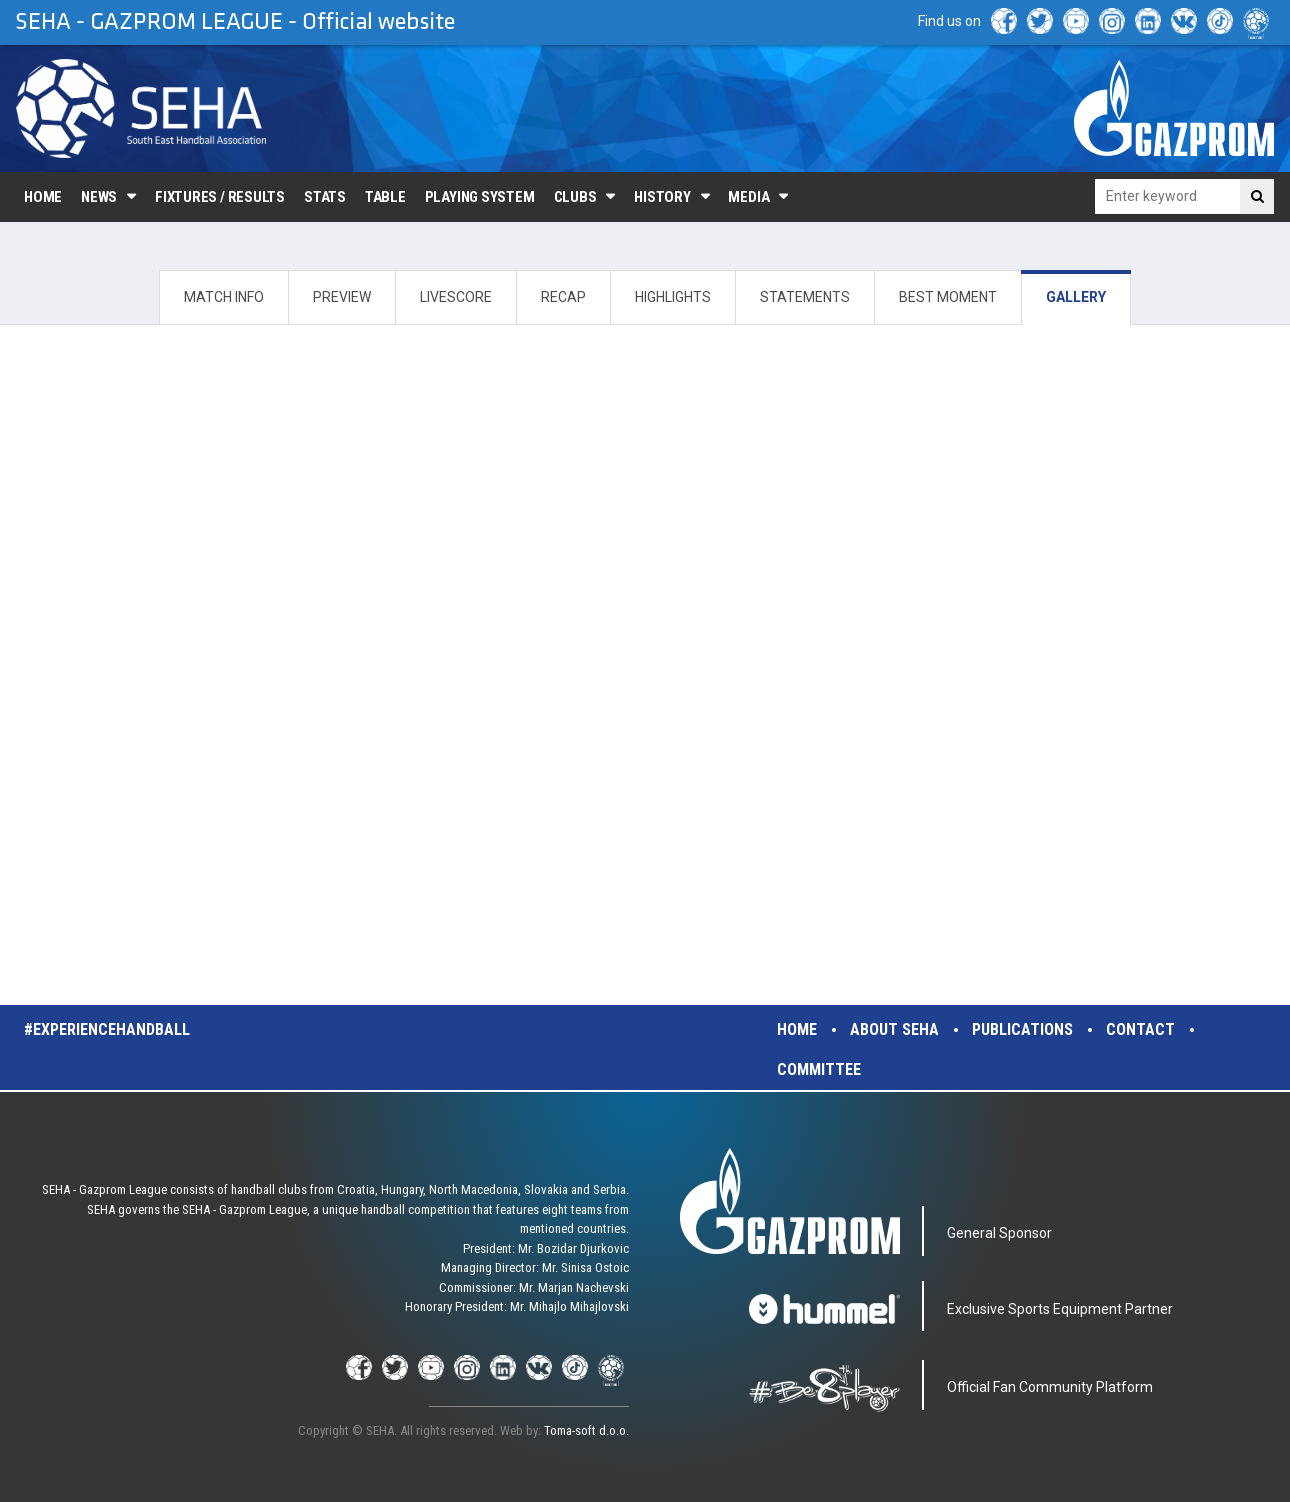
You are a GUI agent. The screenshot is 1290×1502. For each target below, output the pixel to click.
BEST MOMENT (948, 297)
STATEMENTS (805, 297)
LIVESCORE (456, 297)
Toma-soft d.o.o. (586, 1430)
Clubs (575, 197)
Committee (819, 1069)
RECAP (563, 297)
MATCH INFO (224, 297)
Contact (1140, 1029)
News (99, 197)
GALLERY (1076, 297)
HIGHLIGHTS (673, 297)
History (662, 197)
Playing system (480, 197)
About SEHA (894, 1029)
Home (43, 197)
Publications (1022, 1029)
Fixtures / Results (220, 197)
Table (385, 197)
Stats (325, 197)
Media (748, 197)
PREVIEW (342, 297)
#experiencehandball (107, 1029)
